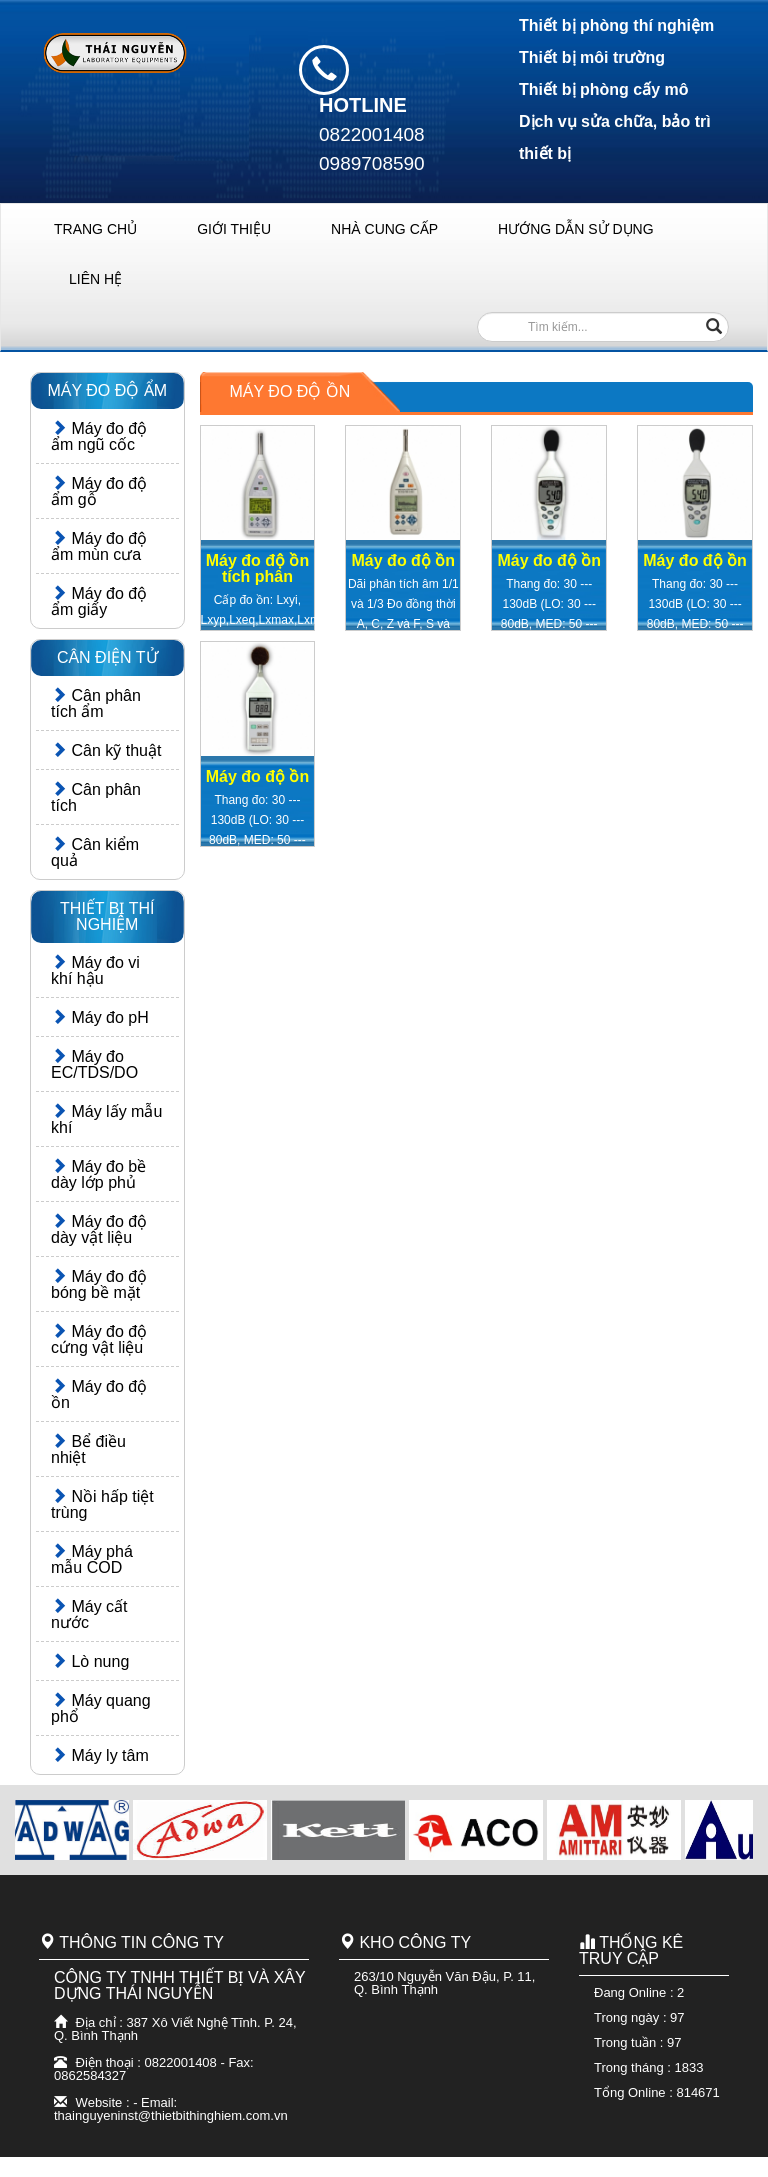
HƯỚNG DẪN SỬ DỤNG (575, 229)
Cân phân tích (96, 797)
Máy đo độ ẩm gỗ (99, 491)
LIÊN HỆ (95, 279)
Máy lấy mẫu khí (106, 1119)
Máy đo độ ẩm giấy (99, 601)
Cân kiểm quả (95, 852)
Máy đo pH (100, 1017)
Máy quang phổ (101, 1708)
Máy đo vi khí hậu (95, 970)
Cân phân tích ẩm (96, 703)
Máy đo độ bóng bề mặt (99, 1284)
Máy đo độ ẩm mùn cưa (99, 546)
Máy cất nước (89, 1614)
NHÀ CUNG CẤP (384, 229)
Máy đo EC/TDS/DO (94, 1064)
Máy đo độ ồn (99, 1394)
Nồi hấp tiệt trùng (102, 1504)
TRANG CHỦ (95, 229)
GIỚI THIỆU (234, 229)
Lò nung (90, 1661)
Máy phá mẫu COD (92, 1559)
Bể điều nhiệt (88, 1449)
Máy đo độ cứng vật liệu (99, 1339)
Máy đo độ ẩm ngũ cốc (99, 436)
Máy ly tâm (100, 1755)
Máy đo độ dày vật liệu (99, 1229)
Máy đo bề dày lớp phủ (98, 1174)
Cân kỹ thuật (106, 750)
